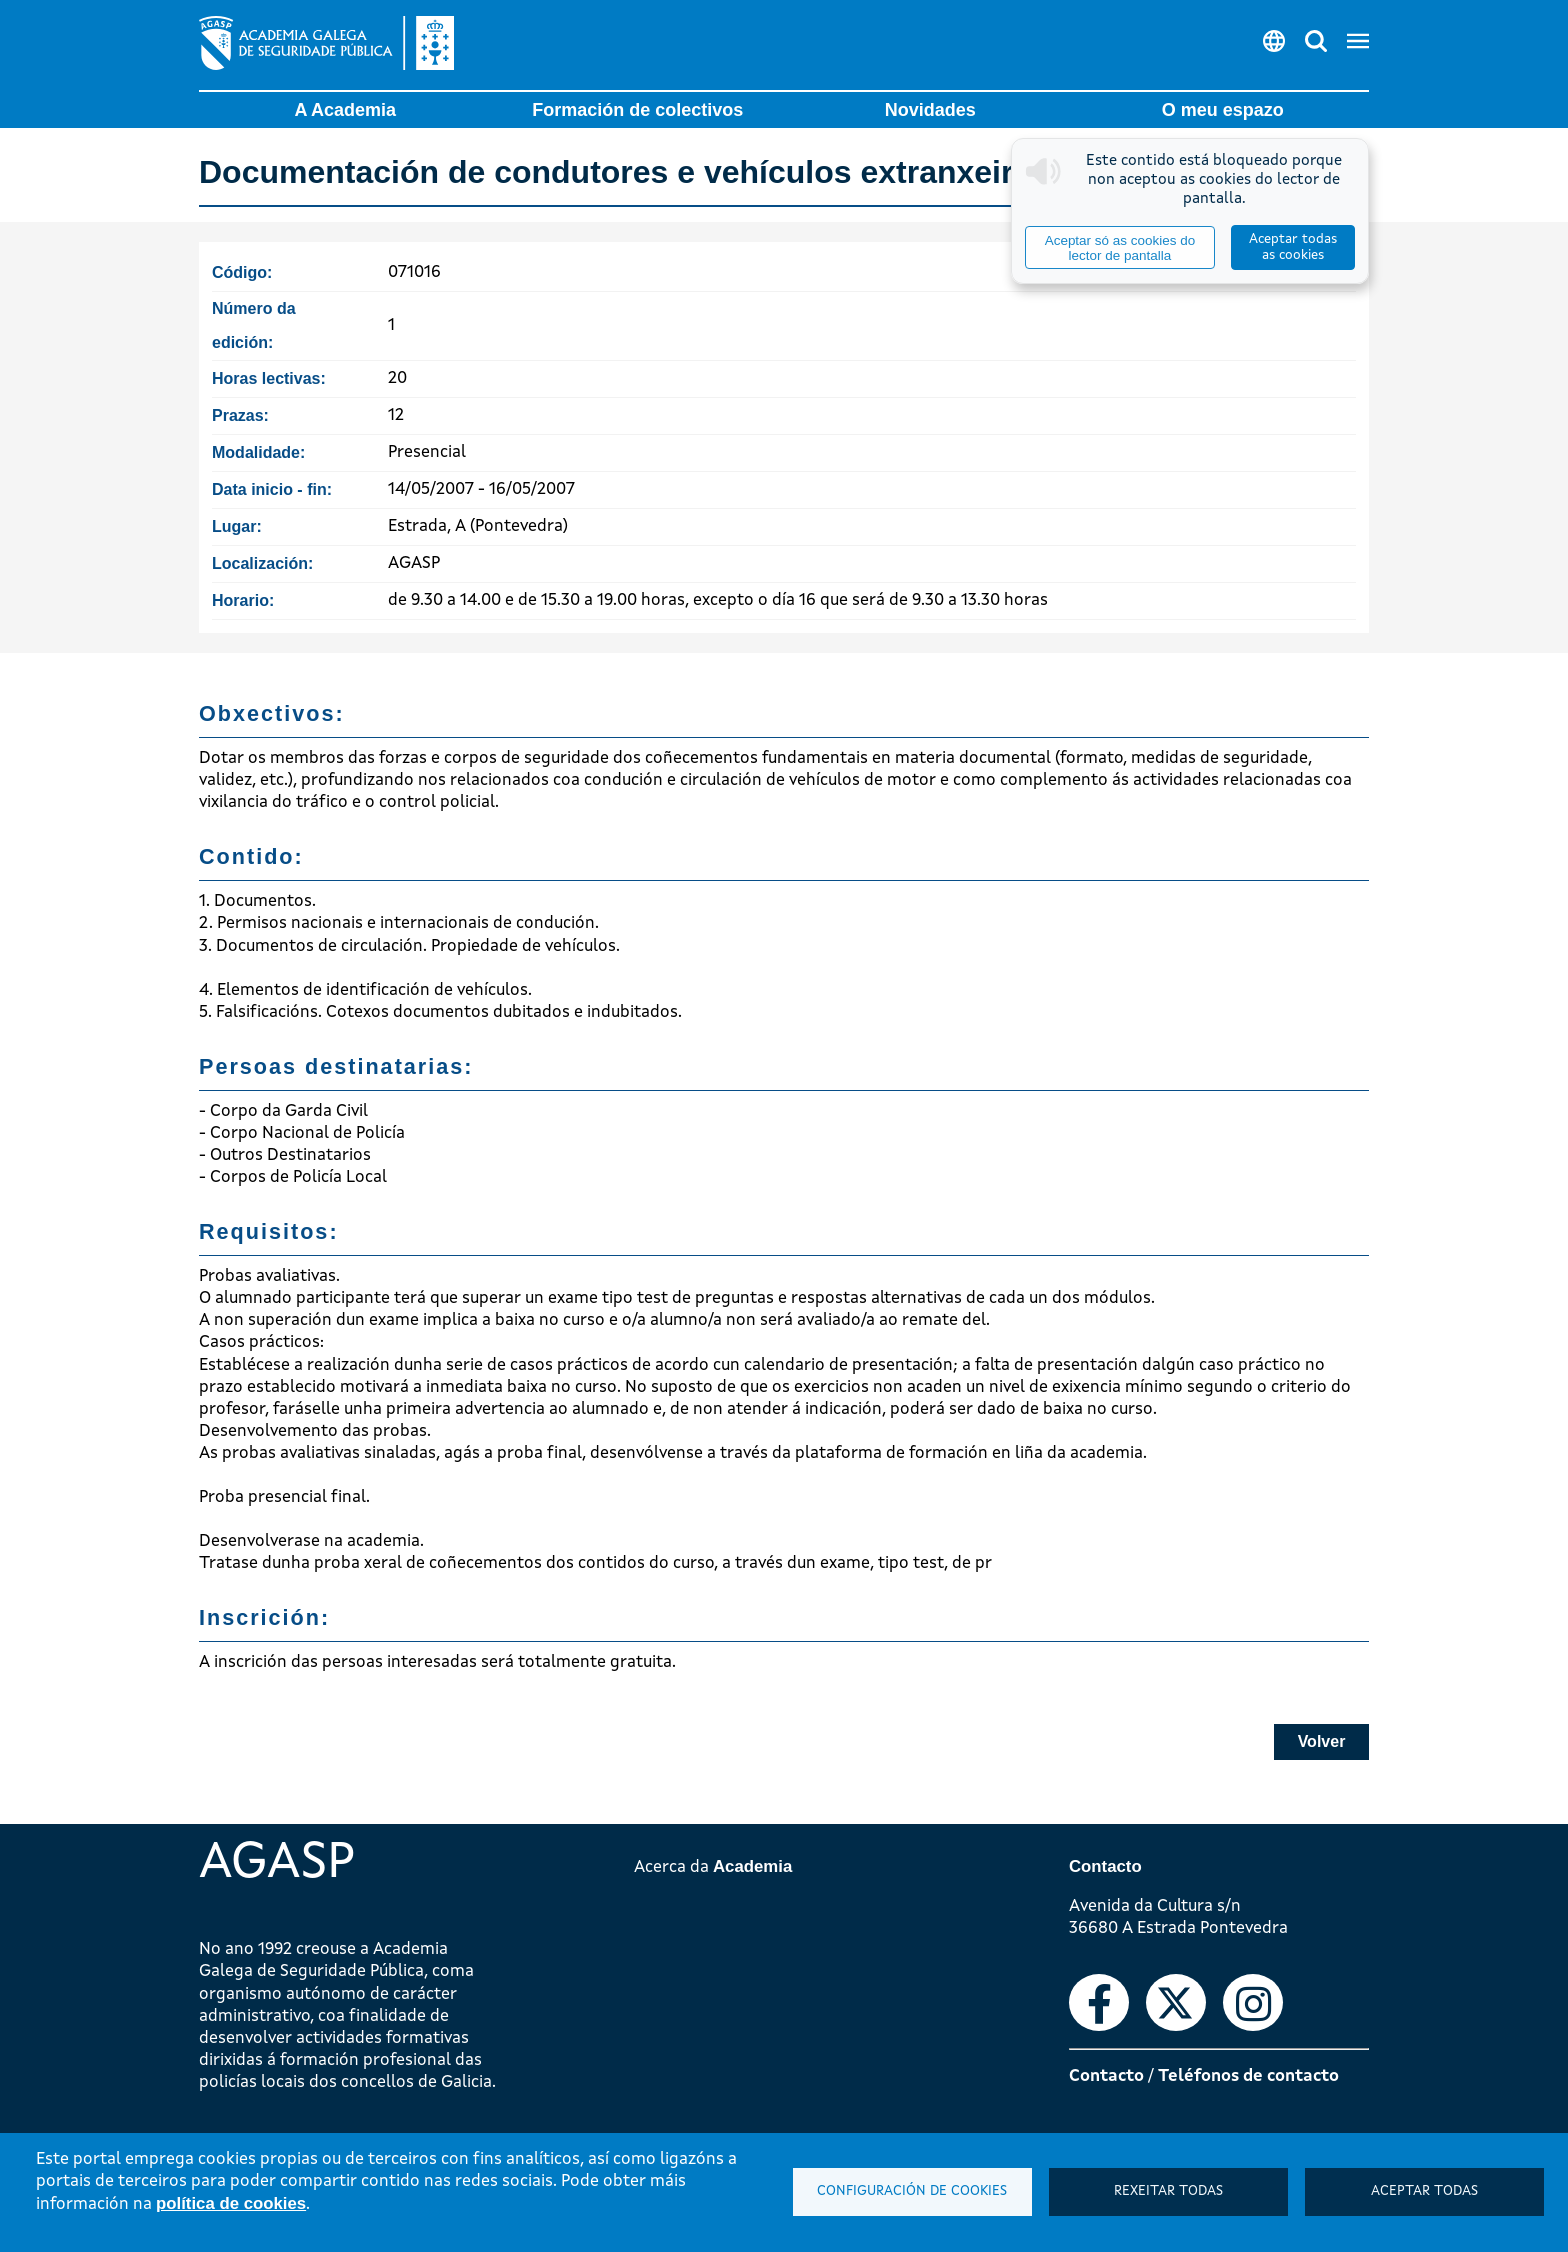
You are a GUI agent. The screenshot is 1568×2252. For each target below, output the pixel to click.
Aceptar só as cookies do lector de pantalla (1120, 248)
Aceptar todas (1424, 2191)
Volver (1322, 1741)
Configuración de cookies (912, 2191)
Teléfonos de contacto (1248, 2076)
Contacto (1106, 2076)
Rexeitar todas (1168, 2191)
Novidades (930, 110)
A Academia (345, 110)
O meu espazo (1223, 110)
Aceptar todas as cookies (1293, 247)
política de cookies (231, 2203)
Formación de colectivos (637, 110)
